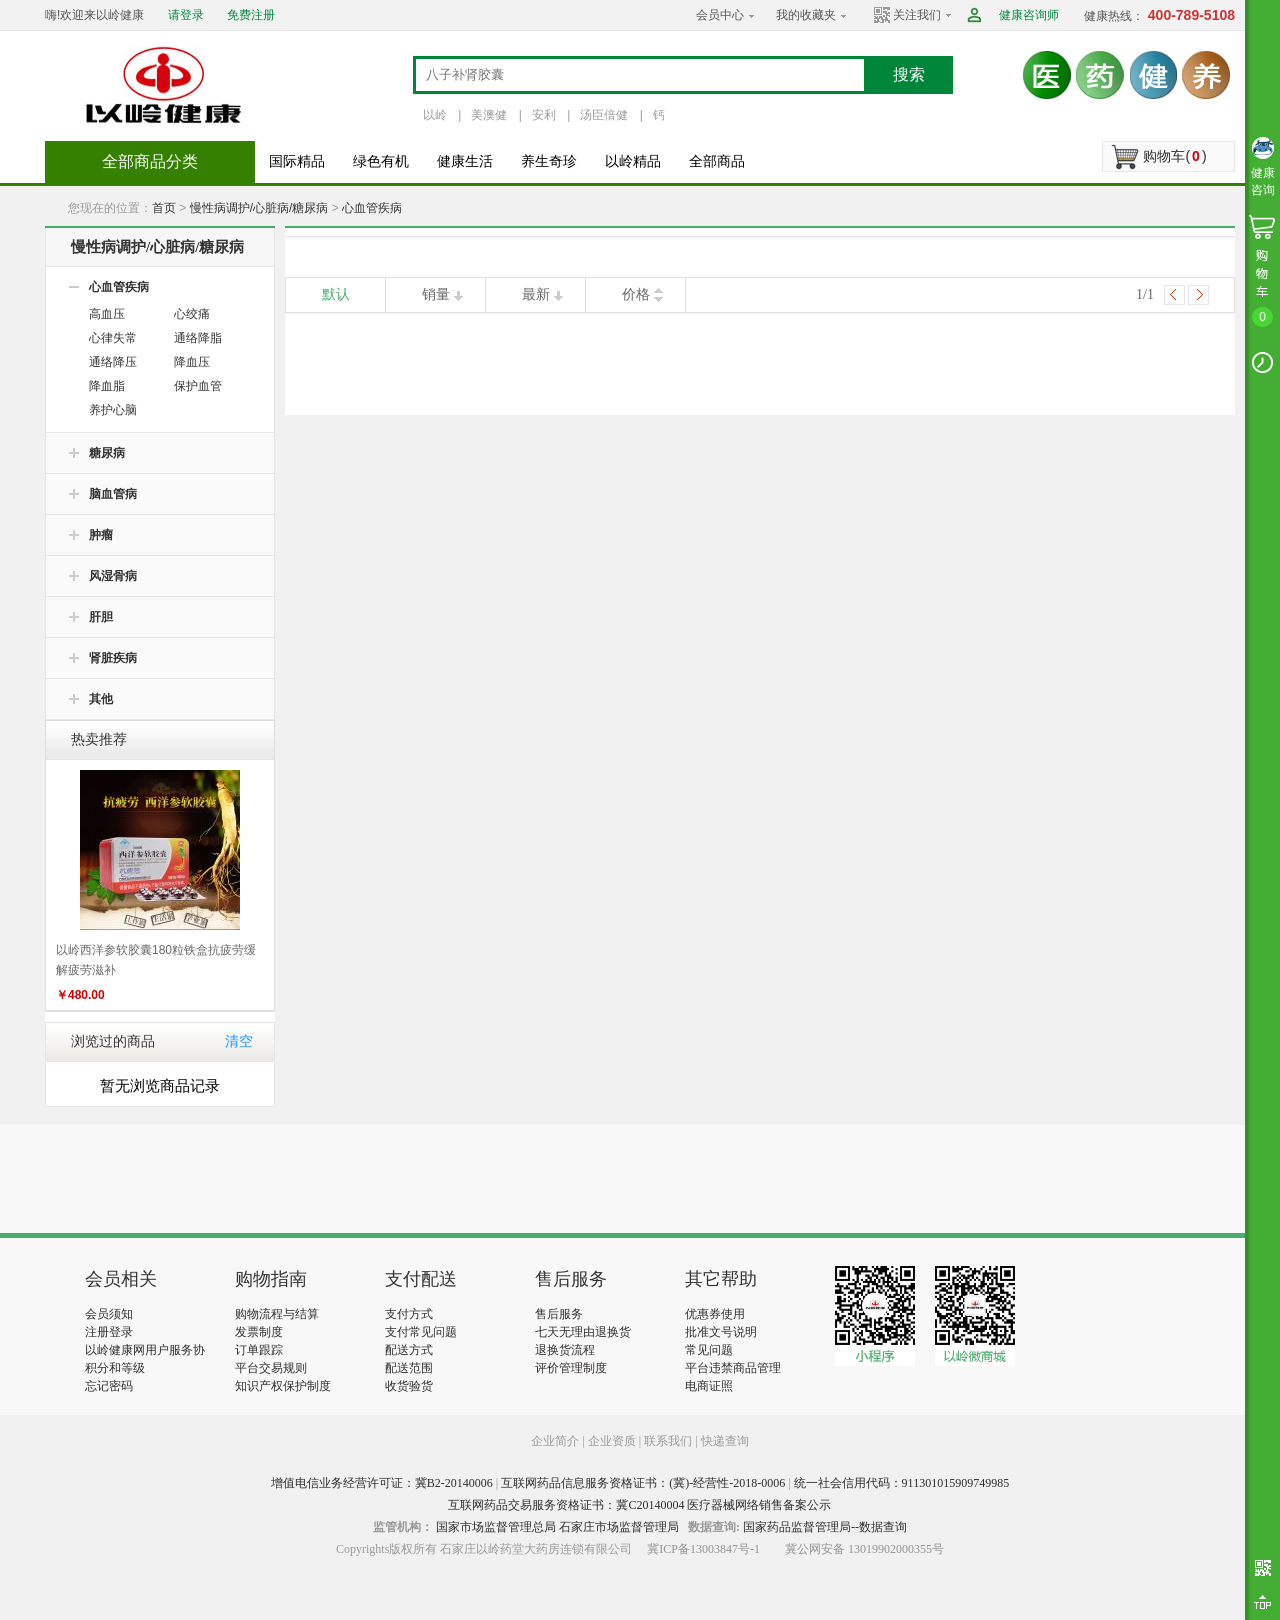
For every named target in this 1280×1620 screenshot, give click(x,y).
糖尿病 (107, 453)
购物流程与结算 (277, 1314)
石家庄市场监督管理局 (619, 1527)
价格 (636, 294)
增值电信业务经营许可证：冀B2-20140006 (382, 1483)
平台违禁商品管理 (733, 1368)
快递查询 (725, 1441)
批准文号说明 (721, 1332)
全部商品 (717, 161)
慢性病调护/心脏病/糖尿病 (259, 208)
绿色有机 (381, 161)
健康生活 (465, 161)
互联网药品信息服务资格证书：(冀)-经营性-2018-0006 (643, 1483)
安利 (544, 115)
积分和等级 (115, 1368)
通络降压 (113, 362)
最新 (536, 294)
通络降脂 (198, 338)
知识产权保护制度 (283, 1386)
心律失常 (113, 338)
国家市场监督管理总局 (496, 1527)
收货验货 (409, 1386)
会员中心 (720, 15)
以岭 (435, 115)
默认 (336, 294)
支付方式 (409, 1314)
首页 (164, 208)
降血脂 (107, 386)
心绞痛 (192, 314)
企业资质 (612, 1441)
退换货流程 (565, 1350)
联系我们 (668, 1441)
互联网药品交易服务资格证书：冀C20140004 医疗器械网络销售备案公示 (639, 1505)
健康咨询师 (1029, 15)
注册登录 (109, 1332)
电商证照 (709, 1386)
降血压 (192, 362)
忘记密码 (109, 1386)
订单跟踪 (259, 1350)
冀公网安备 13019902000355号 (864, 1549)
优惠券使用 (715, 1314)
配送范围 (409, 1368)
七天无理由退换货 (583, 1332)
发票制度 (259, 1332)
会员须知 (109, 1314)
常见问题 (709, 1350)
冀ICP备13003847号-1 (703, 1549)
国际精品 (297, 161)
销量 (436, 294)
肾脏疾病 (113, 658)
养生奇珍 (549, 161)
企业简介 (556, 1441)
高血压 (107, 314)
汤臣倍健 (604, 115)
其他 (101, 699)
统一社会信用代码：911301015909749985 (902, 1483)
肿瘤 (101, 535)
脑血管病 (113, 494)
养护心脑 (113, 410)
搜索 (909, 74)
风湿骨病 (113, 576)
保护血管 (198, 386)
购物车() (1174, 156)
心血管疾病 (372, 208)
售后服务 (559, 1314)
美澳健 (489, 115)
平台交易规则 (271, 1368)
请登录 (186, 15)
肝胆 (101, 617)
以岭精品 (633, 161)
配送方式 (409, 1350)
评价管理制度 (571, 1368)
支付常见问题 (421, 1332)
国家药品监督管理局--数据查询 (825, 1527)
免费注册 (251, 15)
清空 (239, 1041)
